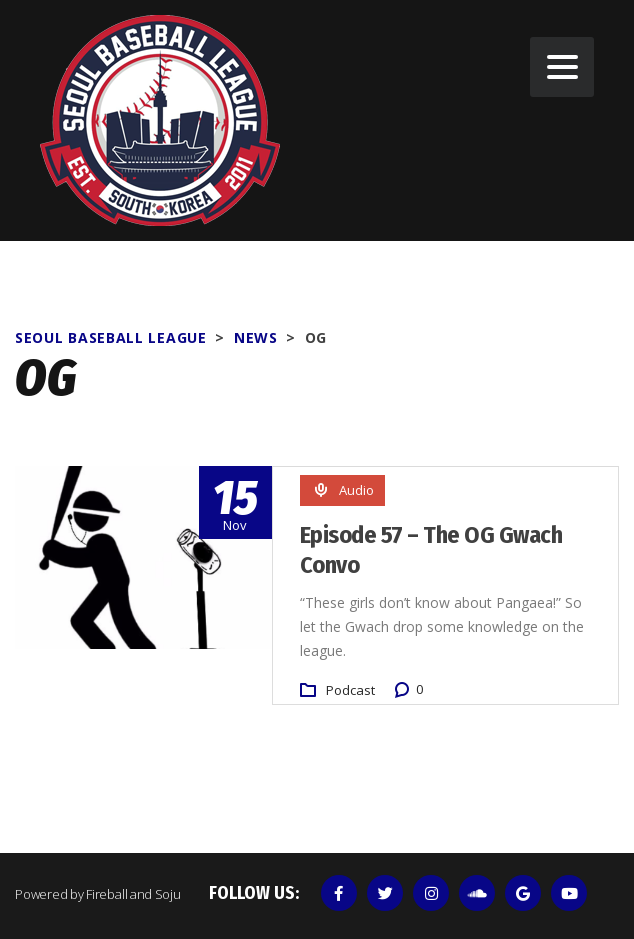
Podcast (350, 690)
